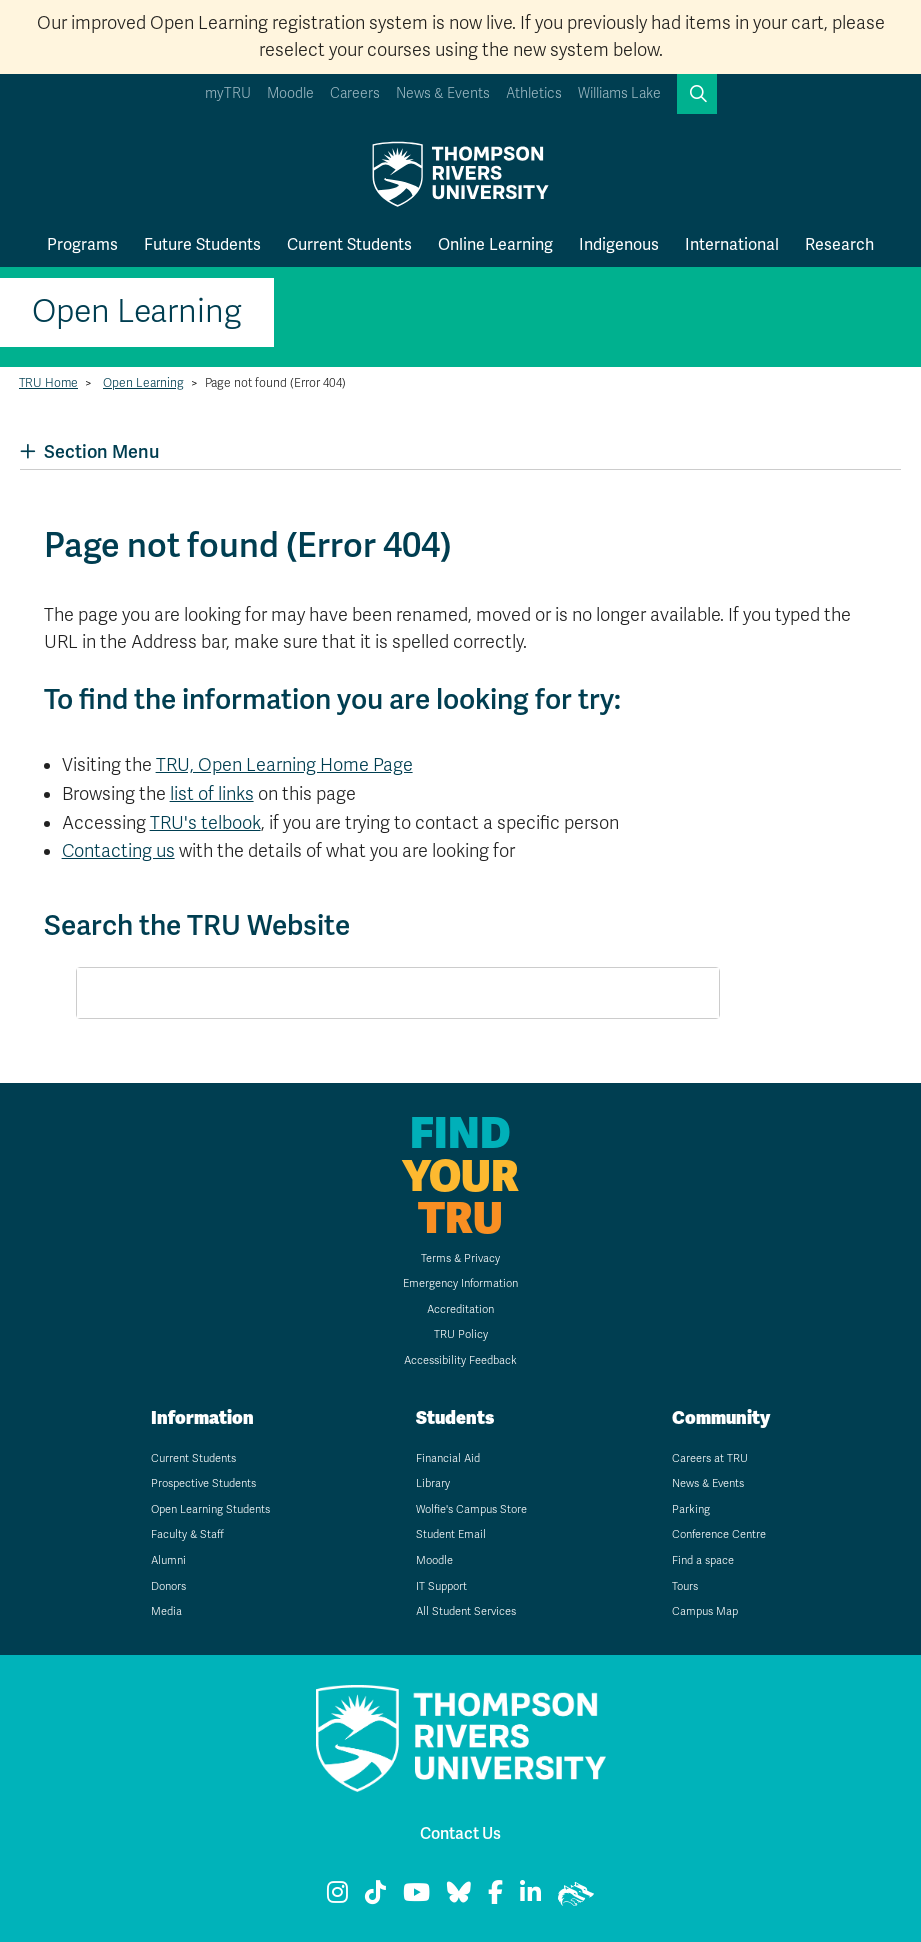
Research (839, 244)
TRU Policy (461, 1334)
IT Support (441, 1586)
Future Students (202, 244)
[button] (697, 94)
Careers (355, 93)
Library (433, 1483)
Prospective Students (203, 1483)
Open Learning (137, 311)
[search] (374, 994)
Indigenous (619, 244)
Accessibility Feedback (460, 1360)
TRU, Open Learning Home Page (284, 765)
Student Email (451, 1534)
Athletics (534, 93)
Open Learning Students (210, 1509)
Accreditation (460, 1309)
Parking (691, 1509)
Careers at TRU (710, 1458)
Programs (82, 244)
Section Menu (89, 451)
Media (166, 1611)
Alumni (168, 1560)
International (732, 244)
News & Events (443, 93)
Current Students (349, 244)
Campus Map (705, 1611)
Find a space (703, 1560)
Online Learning (495, 244)
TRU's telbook (205, 823)
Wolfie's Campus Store (471, 1509)
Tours (685, 1586)
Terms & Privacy (460, 1258)
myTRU (228, 93)
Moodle (290, 93)
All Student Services (466, 1611)
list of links (212, 794)
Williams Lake (619, 93)
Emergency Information (460, 1283)
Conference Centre (719, 1534)
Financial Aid (448, 1458)
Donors (168, 1586)
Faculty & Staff (187, 1534)
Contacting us (118, 851)
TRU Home (48, 383)
